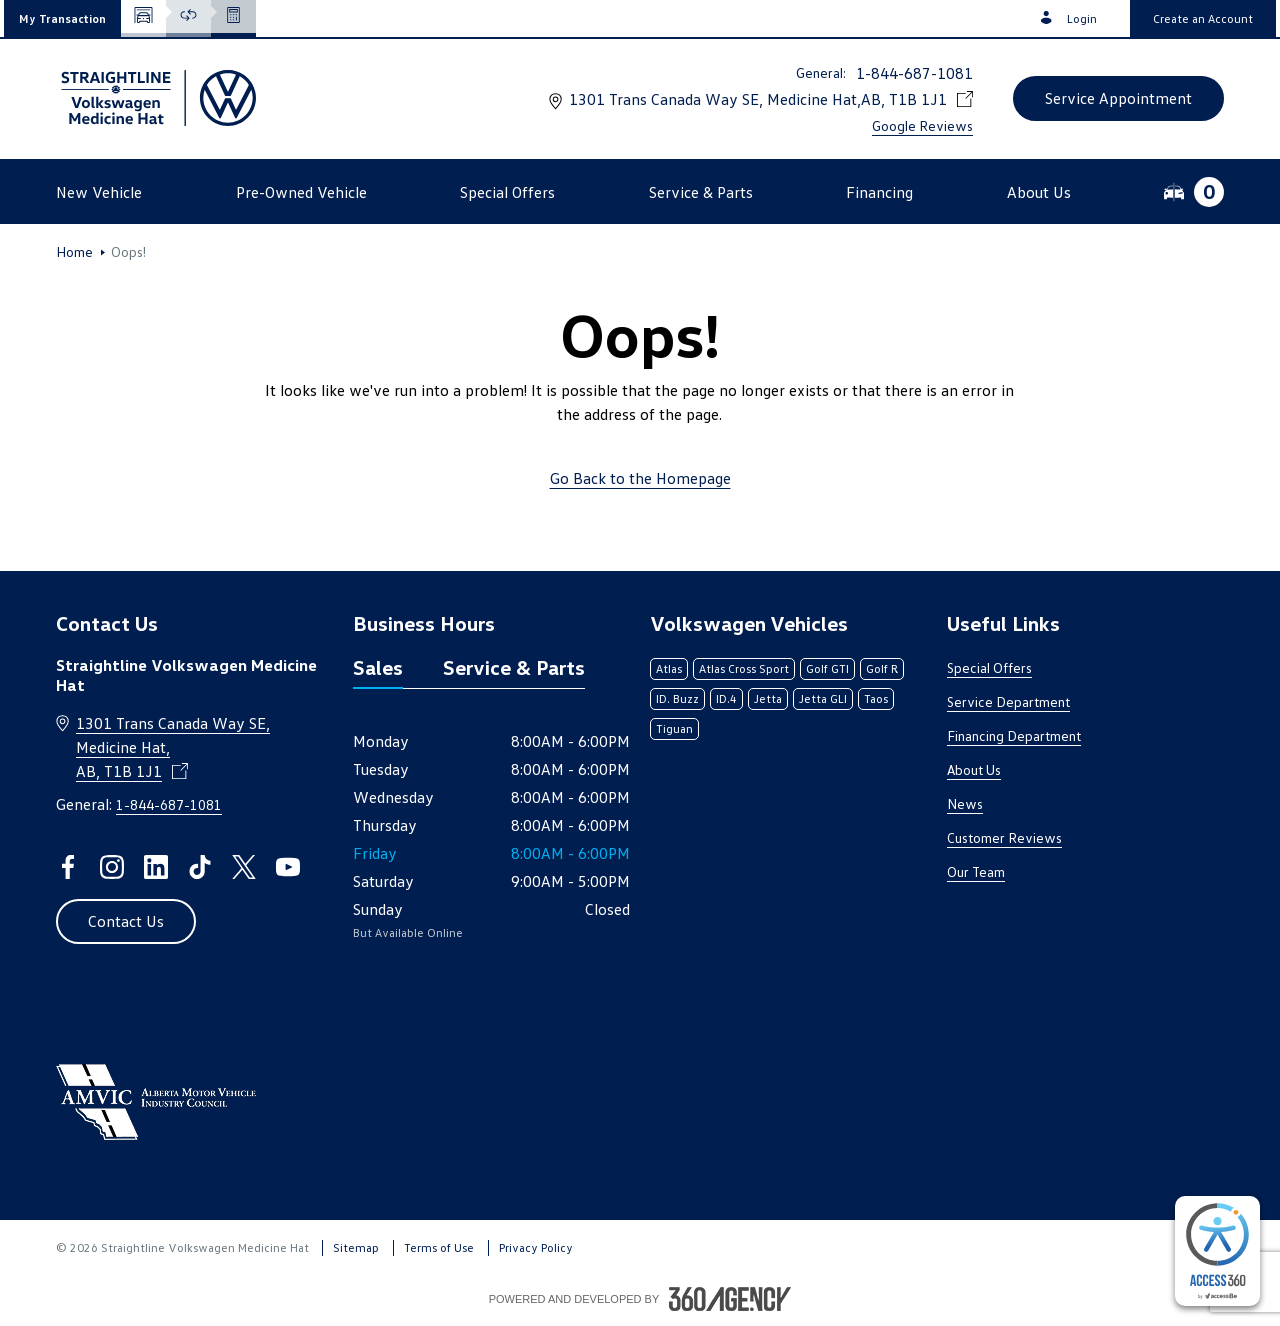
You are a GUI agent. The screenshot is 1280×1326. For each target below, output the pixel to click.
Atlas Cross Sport (744, 668)
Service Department (1008, 701)
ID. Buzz (677, 698)
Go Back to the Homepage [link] (640, 478)
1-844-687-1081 (914, 73)
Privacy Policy (536, 1247)
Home (74, 252)
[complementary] (1217, 1251)
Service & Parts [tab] (514, 667)
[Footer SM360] (730, 1299)
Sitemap (356, 1247)
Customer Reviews (1004, 837)
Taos (876, 698)
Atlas (669, 668)
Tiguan (674, 728)
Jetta (768, 698)
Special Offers (989, 667)
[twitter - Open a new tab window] (244, 867)
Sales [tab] (378, 667)
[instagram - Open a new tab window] (112, 867)
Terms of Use (439, 1247)
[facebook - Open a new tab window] (68, 867)
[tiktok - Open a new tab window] (200, 867)
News (965, 803)
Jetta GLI (823, 698)
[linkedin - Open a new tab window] (156, 867)
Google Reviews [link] (922, 125)
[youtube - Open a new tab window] (288, 867)
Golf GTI (827, 668)
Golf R (882, 668)
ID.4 (726, 698)
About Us (974, 769)
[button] (62, 18)
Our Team (976, 871)
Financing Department (1014, 735)
